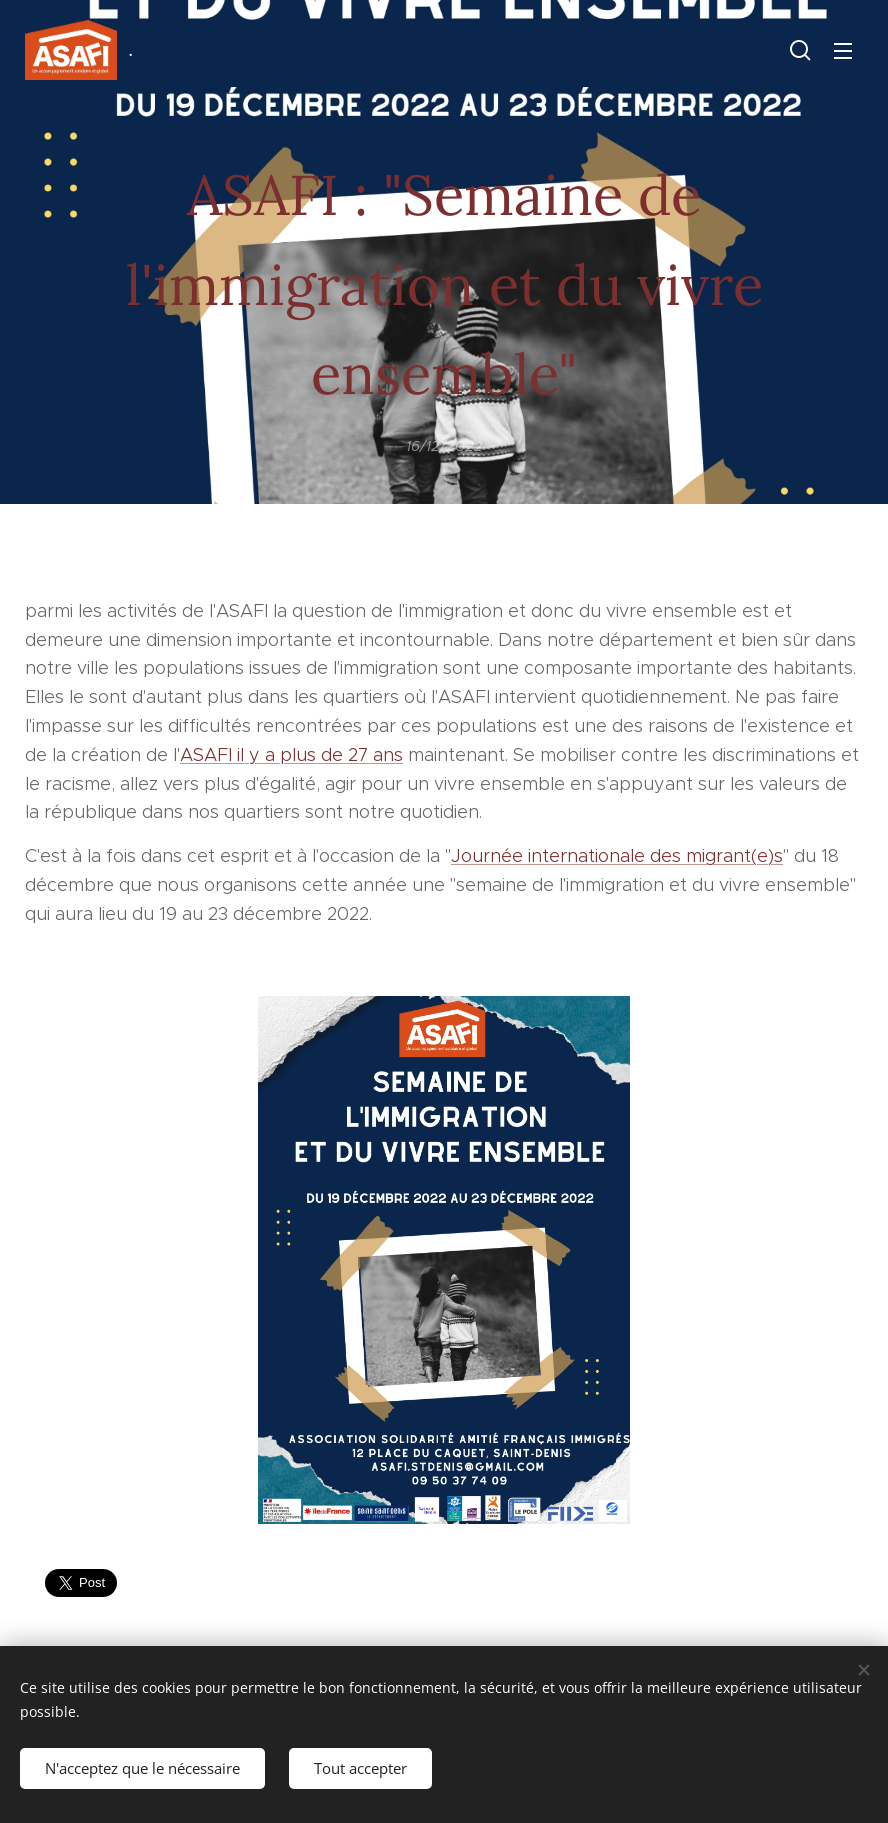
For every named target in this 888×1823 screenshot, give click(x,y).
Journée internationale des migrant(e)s (617, 856)
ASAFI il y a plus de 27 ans (291, 755)
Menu (843, 51)
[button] (800, 50)
